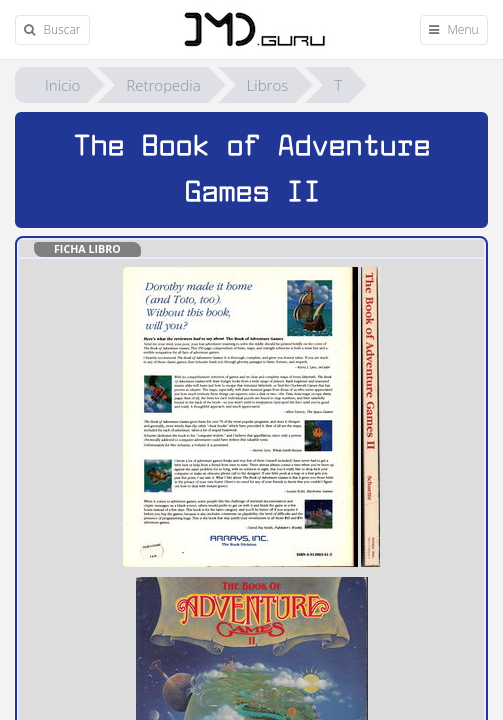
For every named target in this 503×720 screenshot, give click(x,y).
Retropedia (163, 85)
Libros (268, 85)
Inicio (62, 85)
